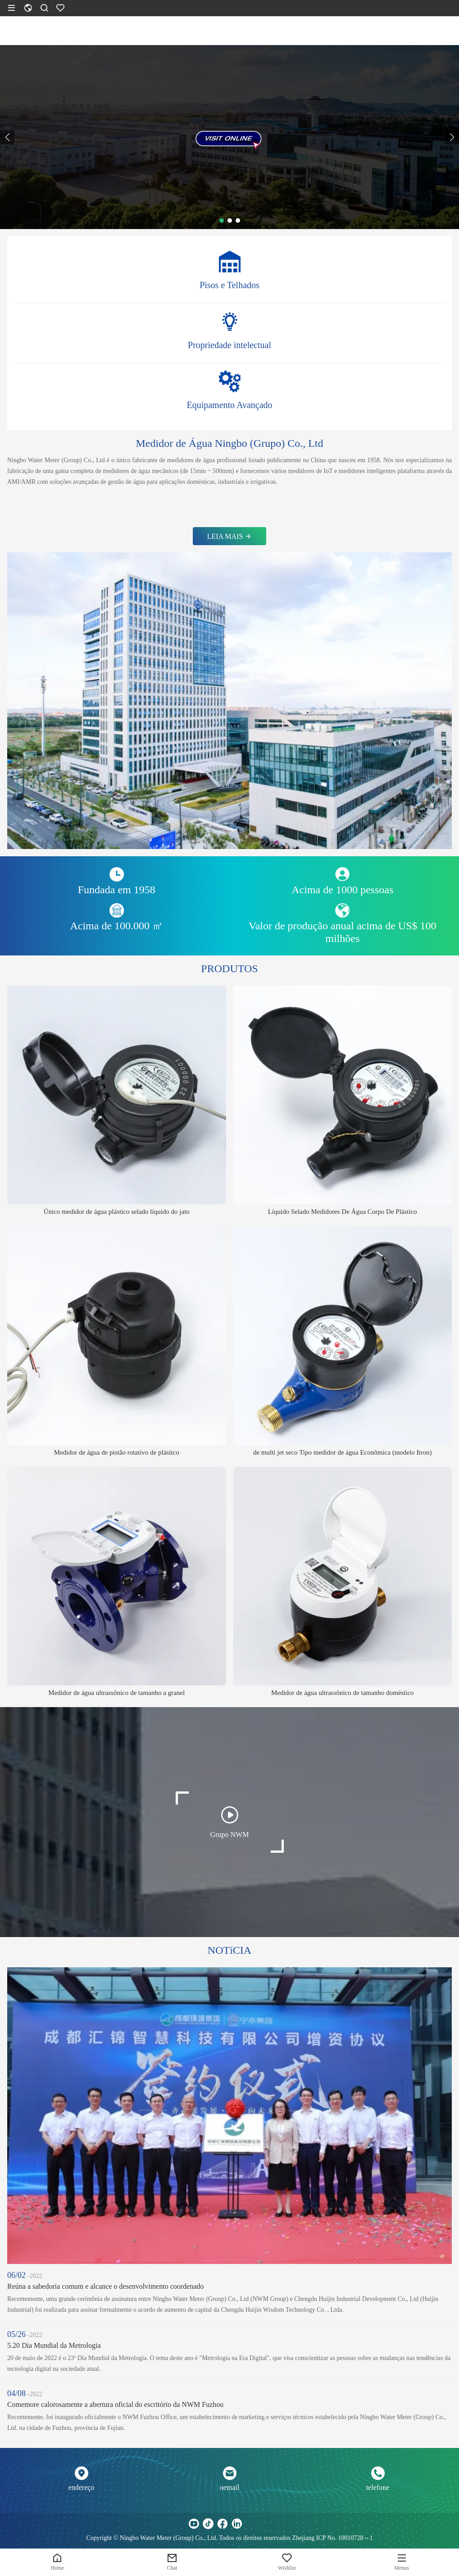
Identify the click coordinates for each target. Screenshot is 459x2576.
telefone (378, 2487)
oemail (230, 2487)
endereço (81, 2487)
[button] (7, 137)
